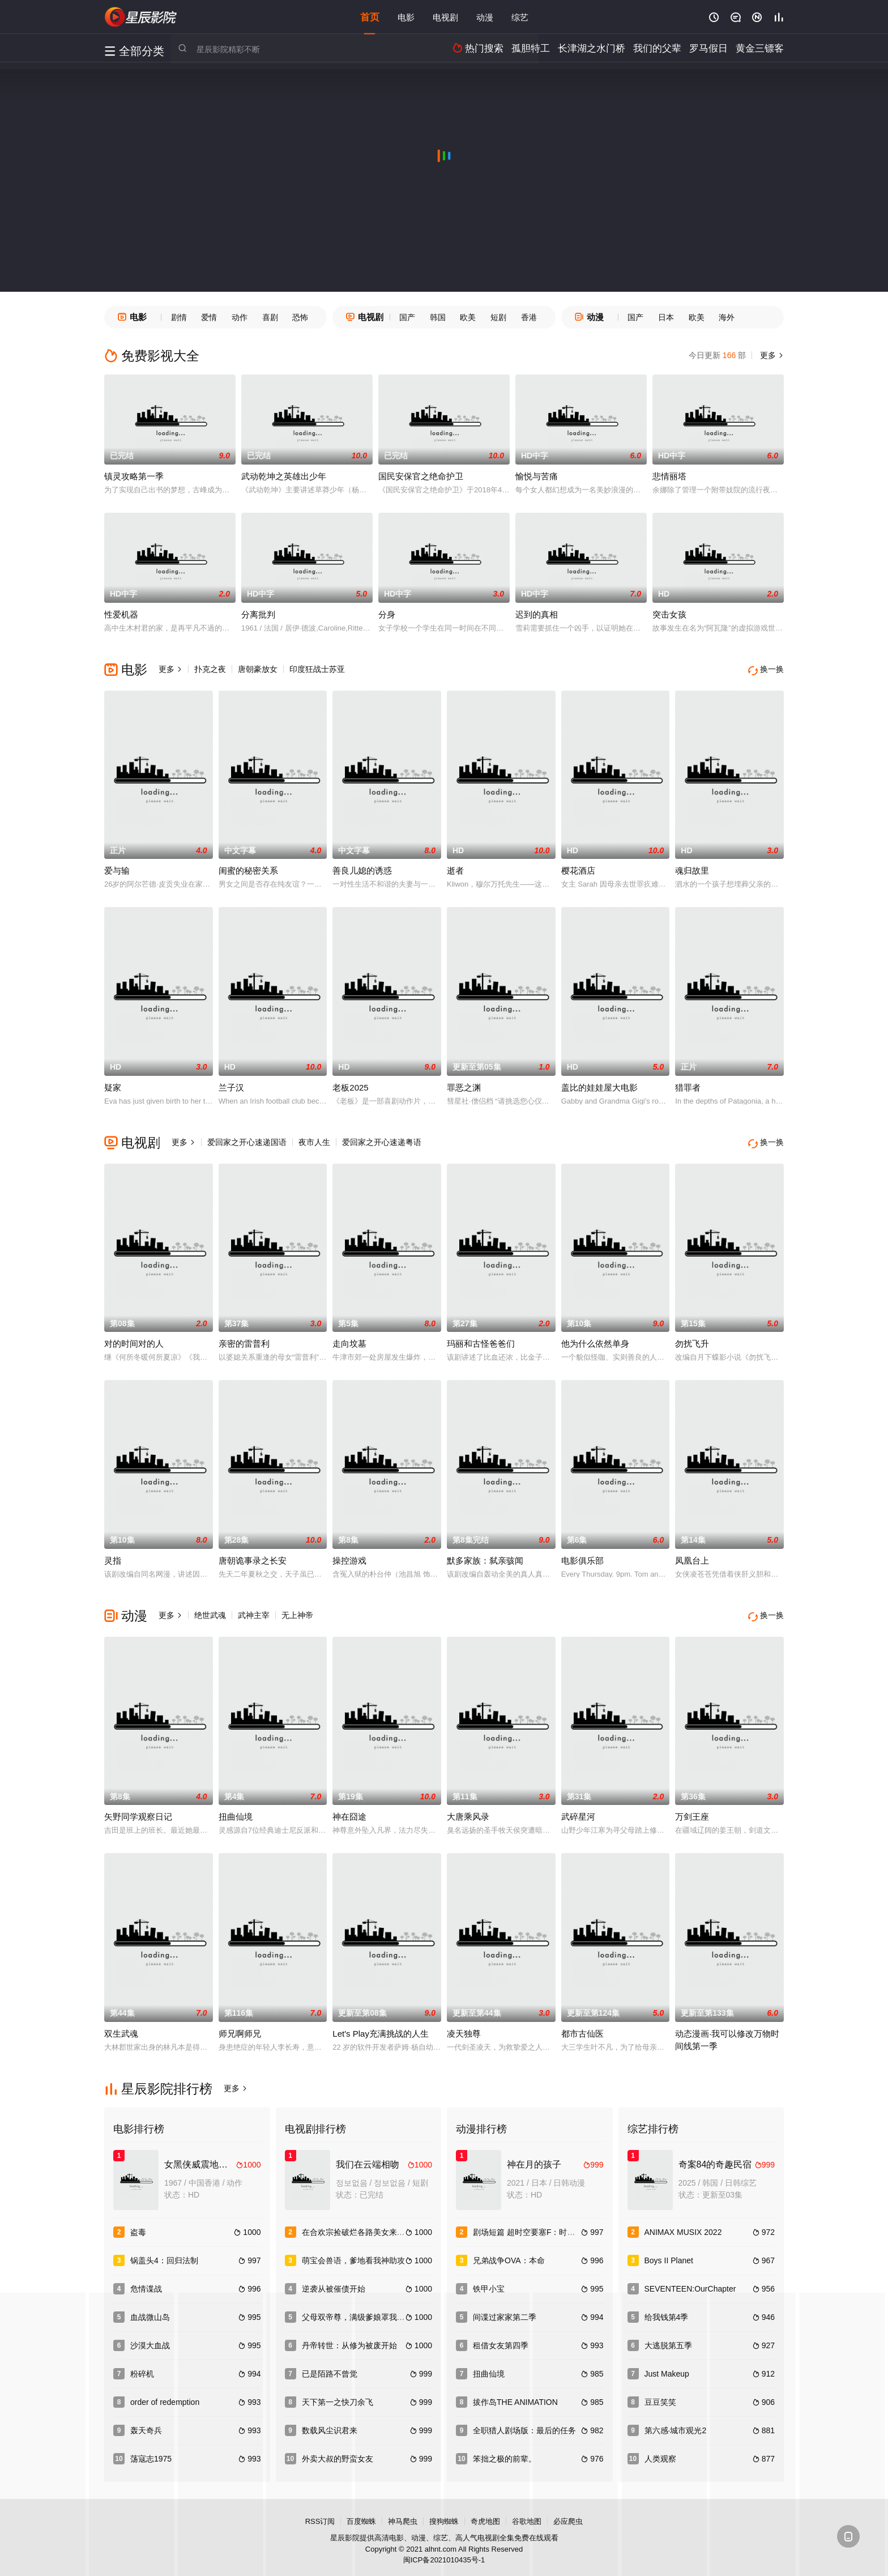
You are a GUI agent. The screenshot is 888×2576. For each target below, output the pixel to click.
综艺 (519, 17)
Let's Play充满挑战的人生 (380, 2026)
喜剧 (270, 317)
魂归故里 (692, 868)
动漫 (484, 17)
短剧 (498, 317)
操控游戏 (349, 1556)
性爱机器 (121, 614)
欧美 (468, 317)
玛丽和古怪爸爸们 (481, 1339)
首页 (369, 16)
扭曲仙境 (236, 1810)
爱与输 (117, 868)
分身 (386, 614)
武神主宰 (254, 1610)
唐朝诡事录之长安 (253, 1556)
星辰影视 (141, 17)
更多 (771, 355)
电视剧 (445, 17)
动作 (239, 317)
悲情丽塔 (669, 476)
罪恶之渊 (464, 1085)
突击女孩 (669, 614)
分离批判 (258, 614)
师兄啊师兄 (240, 2026)
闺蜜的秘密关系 (248, 868)
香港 (529, 317)
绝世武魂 (210, 1610)
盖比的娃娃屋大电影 (599, 1085)
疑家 (112, 1085)
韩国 (438, 317)
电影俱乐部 (582, 1556)
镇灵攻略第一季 (134, 476)
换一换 (767, 669)
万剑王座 (692, 1810)
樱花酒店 (578, 868)
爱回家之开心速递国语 (247, 1139)
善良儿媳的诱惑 (362, 868)
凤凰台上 (692, 1556)
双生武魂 (121, 2026)
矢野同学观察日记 (138, 1810)
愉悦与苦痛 (536, 476)
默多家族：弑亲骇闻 (485, 1556)
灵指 (112, 1556)
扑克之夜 (210, 669)
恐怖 (300, 317)
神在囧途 (349, 1810)
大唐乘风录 (468, 1810)
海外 (727, 317)
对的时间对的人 (134, 1339)
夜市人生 (314, 1139)
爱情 (209, 317)
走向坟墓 (349, 1339)
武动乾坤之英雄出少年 (283, 476)
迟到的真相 (536, 614)
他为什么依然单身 (595, 1339)
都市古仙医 (582, 2026)
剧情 (179, 317)
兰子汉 (231, 1085)
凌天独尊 (464, 2026)
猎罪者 (688, 1085)
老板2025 (350, 1085)
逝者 (455, 868)
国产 (407, 317)
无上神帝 (297, 1610)
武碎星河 (578, 1810)
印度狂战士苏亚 (317, 669)
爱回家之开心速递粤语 (381, 1139)
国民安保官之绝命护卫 (420, 476)
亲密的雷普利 (244, 1339)
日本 (666, 317)
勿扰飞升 (692, 1339)
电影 (406, 17)
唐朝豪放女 (258, 669)
